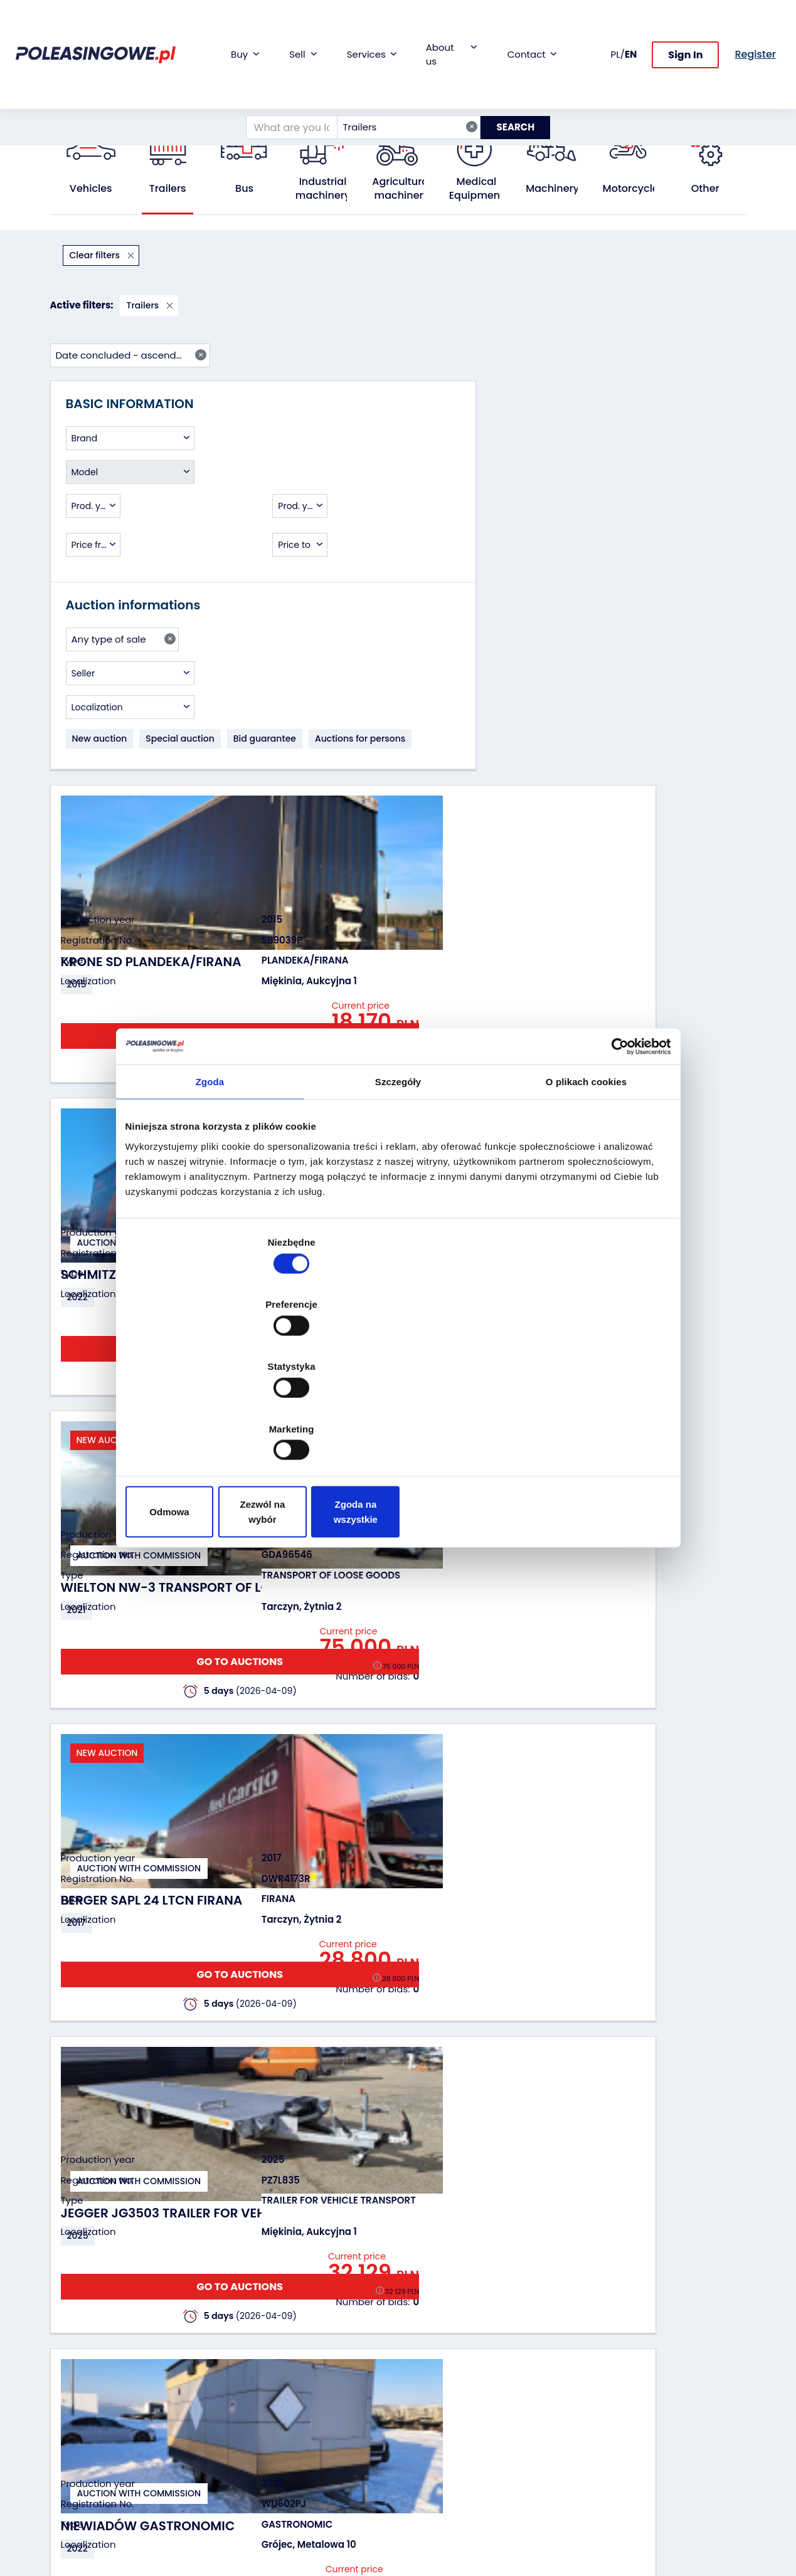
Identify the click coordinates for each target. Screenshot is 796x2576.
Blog (417, 2364)
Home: (63, 104)
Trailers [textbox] (401, 77)
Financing (310, 2347)
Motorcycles (633, 189)
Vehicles (91, 189)
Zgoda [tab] (210, 1184)
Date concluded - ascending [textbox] (667, 255)
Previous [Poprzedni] (304, 2200)
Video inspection (325, 2398)
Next (680, 2200)
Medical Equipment (476, 188)
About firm (431, 2347)
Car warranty (317, 2364)
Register (425, 2472)
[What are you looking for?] (282, 78)
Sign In (685, 30)
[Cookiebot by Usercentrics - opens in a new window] (616, 1147)
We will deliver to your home (325, 2421)
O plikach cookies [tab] (586, 1184)
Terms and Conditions (431, 2512)
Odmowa (214, 1418)
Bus (244, 189)
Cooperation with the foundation (446, 2387)
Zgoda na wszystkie (582, 1418)
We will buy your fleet (204, 2353)
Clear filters (96, 255)
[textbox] (130, 353)
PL (615, 29)
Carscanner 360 (324, 2444)
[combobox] (400, 78)
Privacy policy (438, 2535)
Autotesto (310, 2478)
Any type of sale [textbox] (124, 569)
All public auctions (127, 104)
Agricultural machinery (401, 188)
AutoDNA (308, 2461)
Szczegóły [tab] (398, 1184)
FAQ (416, 2489)
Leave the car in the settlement (212, 2382)
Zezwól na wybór (397, 1418)
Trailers (193, 104)
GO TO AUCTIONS (676, 398)
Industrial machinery (322, 188)
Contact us (432, 2455)
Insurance (310, 2381)
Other (705, 189)
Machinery (552, 189)
